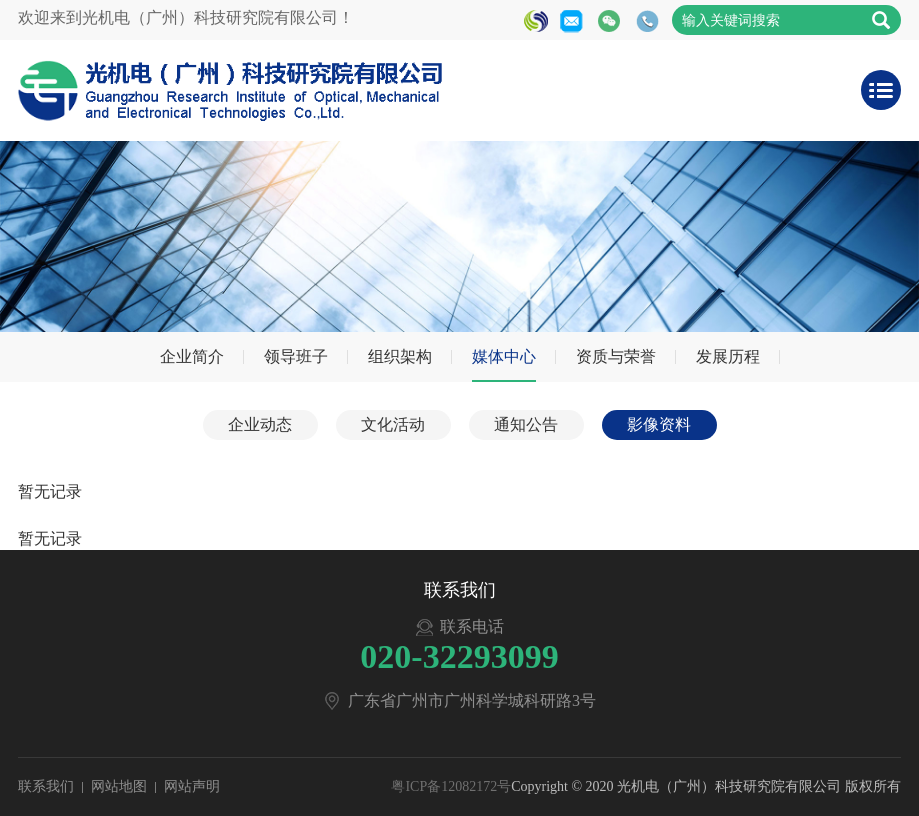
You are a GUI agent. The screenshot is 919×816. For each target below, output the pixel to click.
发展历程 (728, 356)
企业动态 (260, 424)
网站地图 (119, 786)
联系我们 (46, 786)
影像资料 (659, 424)
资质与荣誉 (616, 356)
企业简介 (192, 356)
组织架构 (400, 356)
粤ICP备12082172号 (451, 786)
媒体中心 (504, 356)
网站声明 (192, 786)
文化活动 (393, 424)
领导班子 (296, 356)
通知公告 (526, 424)
